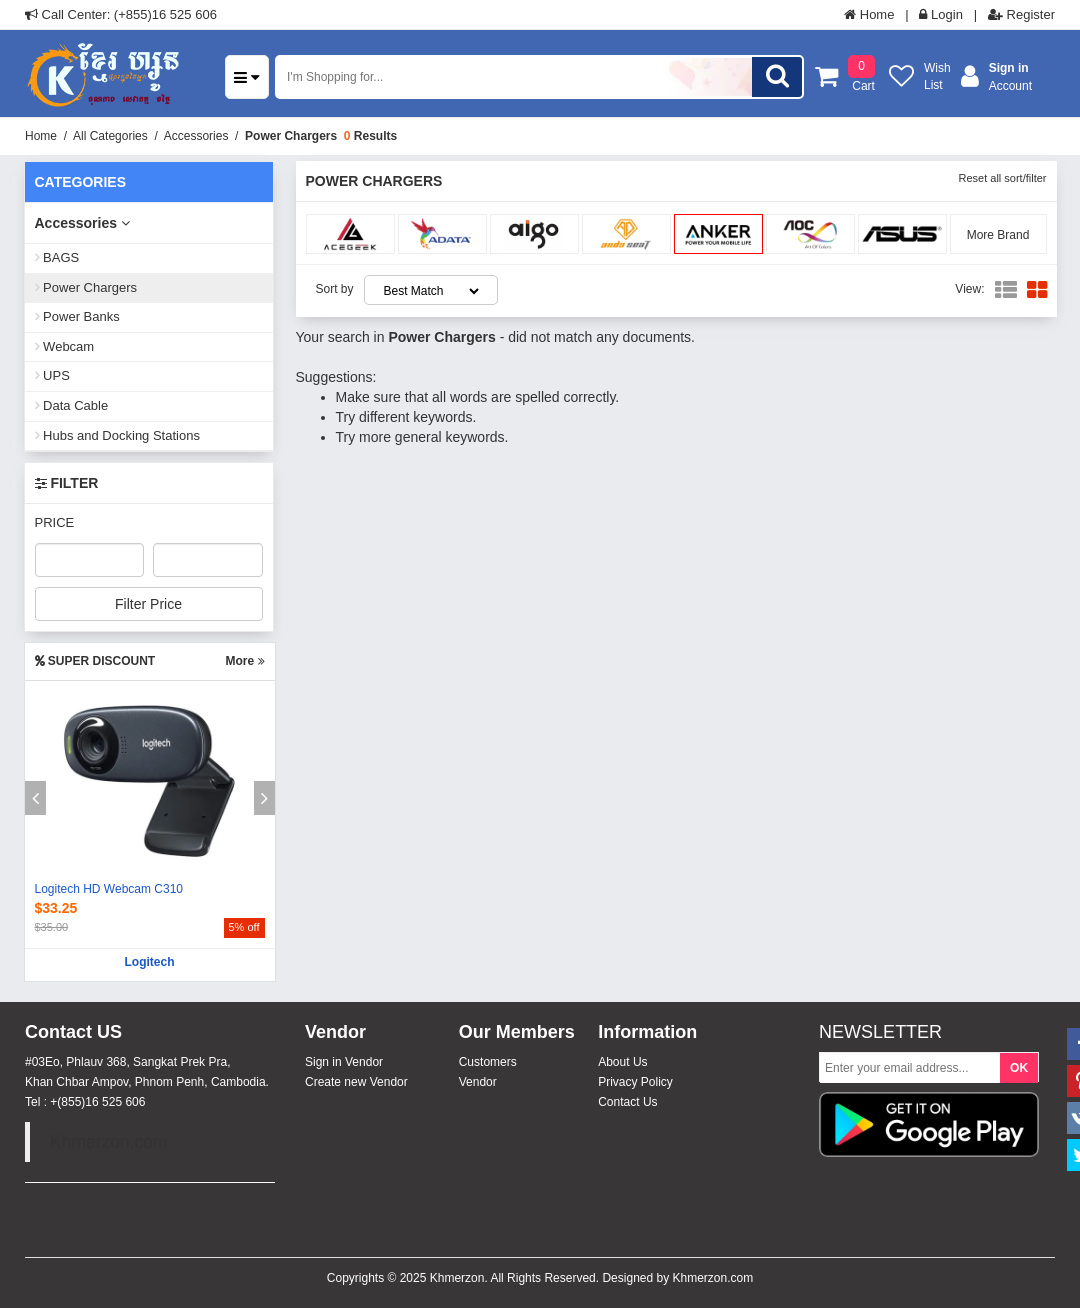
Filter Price (148, 604)
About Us (622, 1062)
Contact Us (627, 1102)
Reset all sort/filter (1002, 178)
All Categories (110, 136)
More (244, 661)
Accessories (196, 136)
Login (940, 14)
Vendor (478, 1082)
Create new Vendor (356, 1082)
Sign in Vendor (344, 1062)
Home (869, 14)
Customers (488, 1062)
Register (1021, 14)
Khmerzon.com (109, 1142)
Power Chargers (291, 136)
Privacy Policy (635, 1082)
